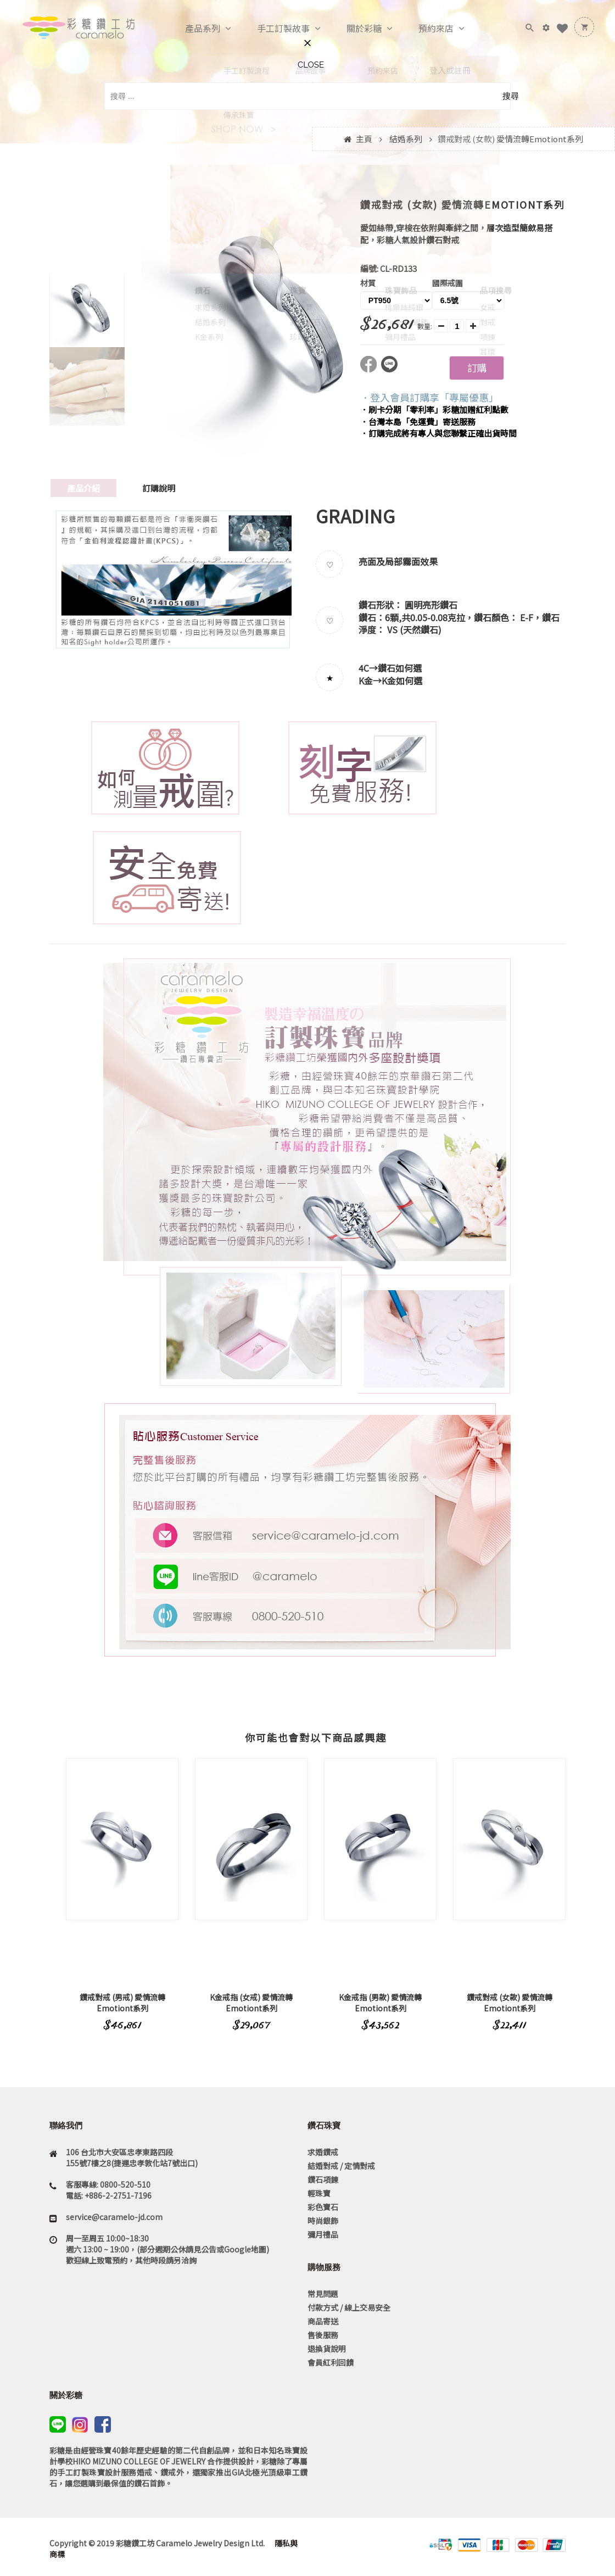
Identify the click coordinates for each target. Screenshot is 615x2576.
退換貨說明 (327, 2348)
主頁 (364, 138)
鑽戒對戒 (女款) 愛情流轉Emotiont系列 (509, 2003)
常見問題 (323, 2293)
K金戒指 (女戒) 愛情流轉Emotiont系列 (251, 2003)
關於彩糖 (352, 28)
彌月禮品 (323, 2234)
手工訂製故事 (271, 28)
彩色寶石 (323, 2206)
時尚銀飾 (323, 2220)
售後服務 (323, 2334)
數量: (424, 326)
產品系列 (191, 28)
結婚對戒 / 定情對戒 (341, 2165)
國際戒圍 (447, 282)
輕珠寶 (319, 2193)
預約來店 (424, 28)
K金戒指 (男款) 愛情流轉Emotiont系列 (380, 2003)
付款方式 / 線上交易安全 (349, 2307)
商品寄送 (323, 2321)
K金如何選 (402, 680)
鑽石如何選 (400, 667)
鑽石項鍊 (323, 2179)
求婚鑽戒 (323, 2151)
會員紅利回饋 (331, 2362)
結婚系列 (405, 138)
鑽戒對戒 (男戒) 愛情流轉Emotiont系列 (122, 2003)
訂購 (476, 367)
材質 (368, 282)
